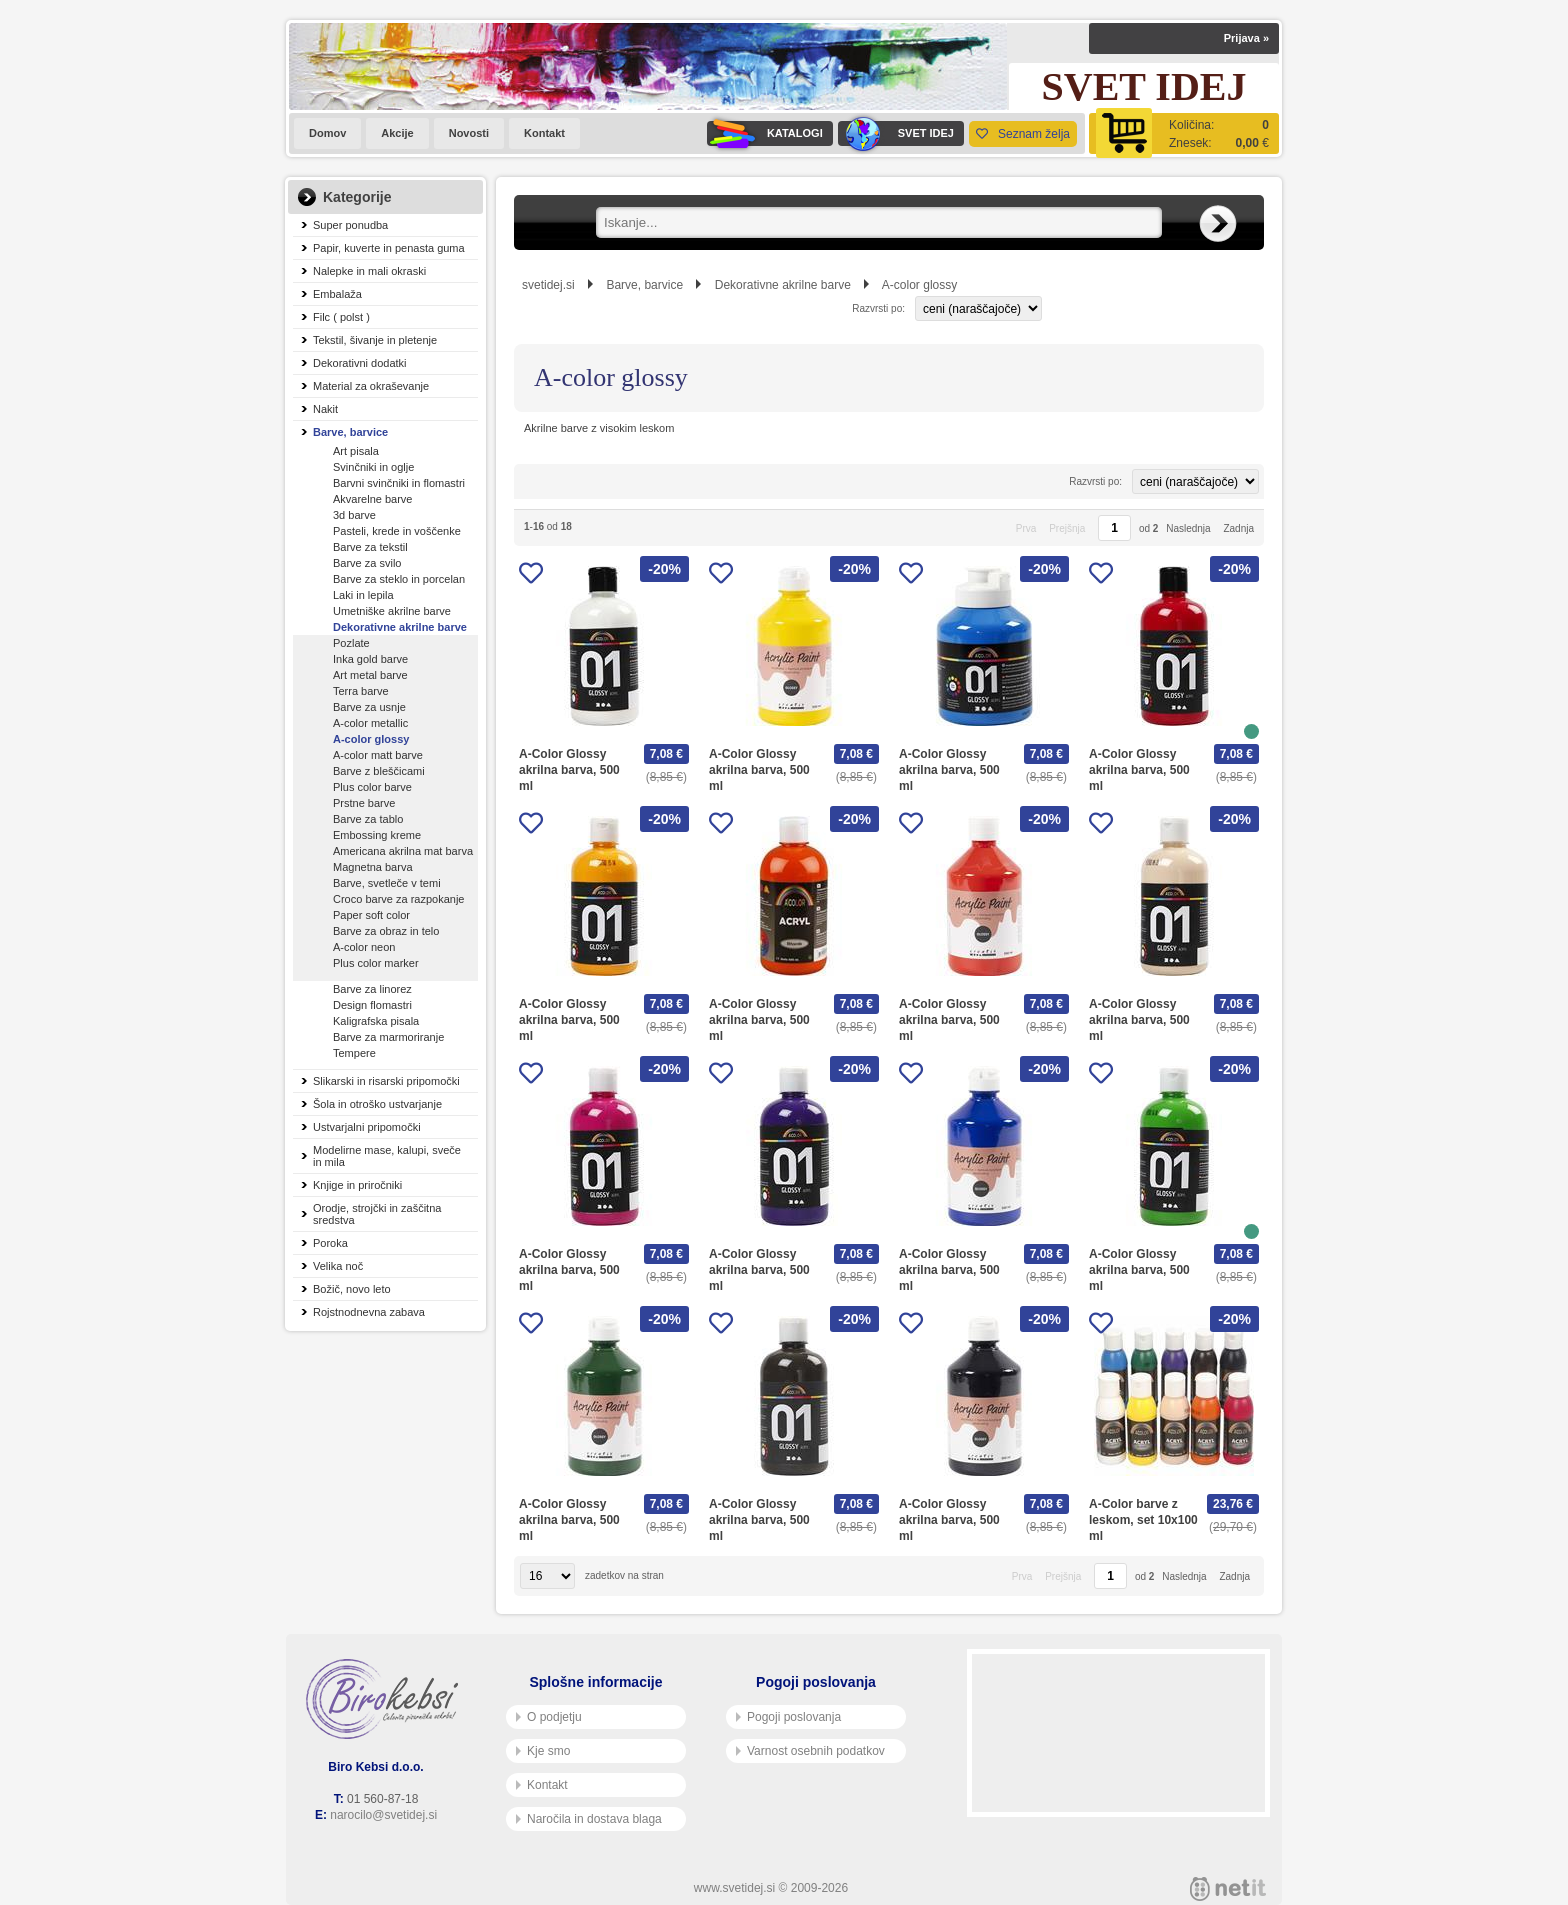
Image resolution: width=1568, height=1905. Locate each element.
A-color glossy (371, 739)
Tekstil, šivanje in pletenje (375, 340)
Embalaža (337, 294)
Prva (1026, 528)
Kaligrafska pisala (376, 1021)
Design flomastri (372, 1005)
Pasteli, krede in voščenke (397, 531)
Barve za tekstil (370, 547)
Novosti (469, 133)
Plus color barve (372, 787)
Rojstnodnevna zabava (369, 1312)
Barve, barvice (350, 432)
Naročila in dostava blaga (589, 1819)
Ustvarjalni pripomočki (367, 1127)
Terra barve (361, 691)
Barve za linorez (372, 989)
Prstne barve (364, 803)
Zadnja (1238, 528)
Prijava (1246, 38)
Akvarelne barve (373, 499)
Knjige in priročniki (357, 1185)
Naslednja (1188, 528)
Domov (327, 133)
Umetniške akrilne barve (392, 611)
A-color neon (364, 947)
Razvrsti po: (878, 308)
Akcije (397, 133)
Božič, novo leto (352, 1289)
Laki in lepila (363, 595)
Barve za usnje (369, 707)
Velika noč (338, 1266)
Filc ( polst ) (341, 317)
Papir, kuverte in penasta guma (389, 248)
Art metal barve (370, 675)
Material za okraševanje (371, 386)
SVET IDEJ (896, 133)
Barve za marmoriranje (388, 1037)
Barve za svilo (367, 563)
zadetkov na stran (624, 1575)
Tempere (354, 1053)
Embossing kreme (377, 835)
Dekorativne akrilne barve (400, 627)
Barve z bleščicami (379, 771)
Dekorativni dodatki (360, 363)
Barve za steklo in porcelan (399, 579)
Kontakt (544, 133)
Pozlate (351, 643)
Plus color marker (376, 963)
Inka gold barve (370, 659)
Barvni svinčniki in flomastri (399, 483)
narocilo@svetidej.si (383, 1815)
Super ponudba (350, 225)
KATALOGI (765, 133)
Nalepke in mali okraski (369, 271)
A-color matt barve (378, 755)
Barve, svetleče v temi (387, 883)
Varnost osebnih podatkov (810, 1751)
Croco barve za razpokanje (398, 899)
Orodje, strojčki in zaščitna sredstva (377, 1214)
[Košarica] (1184, 133)
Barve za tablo (368, 819)
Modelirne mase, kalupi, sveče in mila (387, 1156)
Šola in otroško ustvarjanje (377, 1104)
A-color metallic (370, 723)
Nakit (325, 409)
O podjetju (549, 1717)
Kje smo (543, 1751)
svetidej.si (548, 285)
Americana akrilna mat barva (403, 851)
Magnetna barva (373, 867)
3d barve (354, 515)
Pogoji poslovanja (788, 1717)
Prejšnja (1067, 528)
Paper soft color (371, 915)
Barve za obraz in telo (386, 931)
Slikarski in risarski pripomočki (386, 1081)
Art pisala (356, 451)
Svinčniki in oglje (373, 467)
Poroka (330, 1243)
